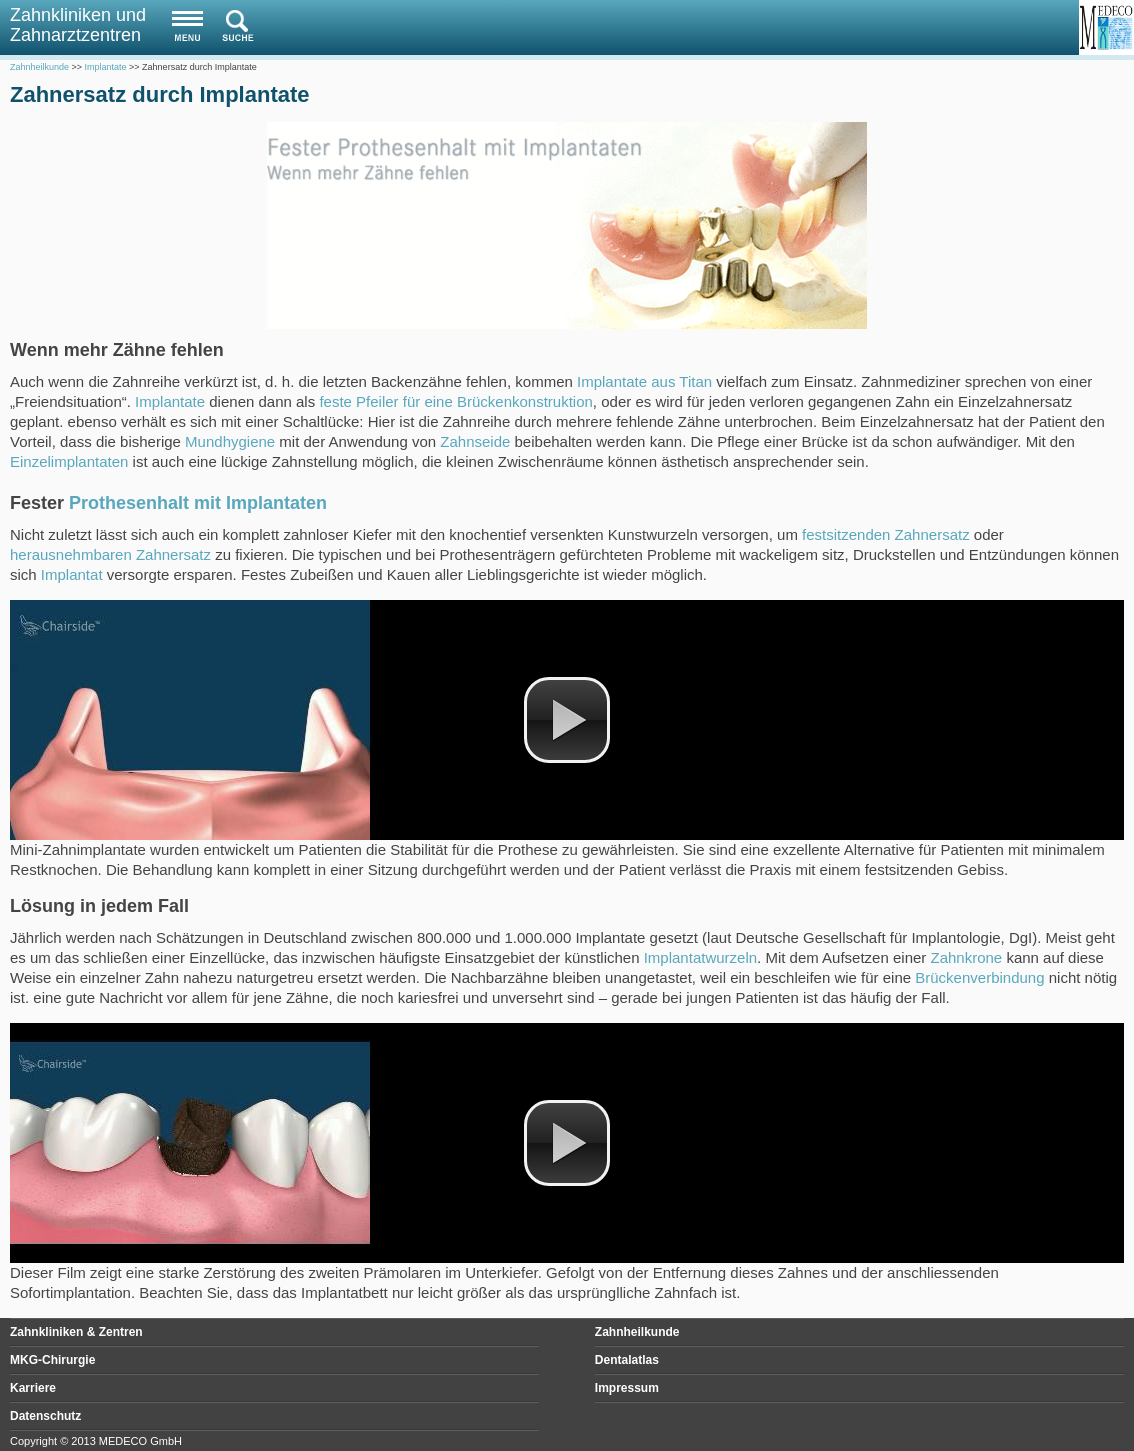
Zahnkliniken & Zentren (76, 1332)
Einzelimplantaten (69, 461)
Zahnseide (475, 441)
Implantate (170, 401)
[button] (567, 720)
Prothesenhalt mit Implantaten (198, 503)
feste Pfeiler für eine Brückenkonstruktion (455, 401)
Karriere (33, 1388)
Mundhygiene (230, 441)
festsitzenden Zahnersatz (886, 534)
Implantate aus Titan (644, 381)
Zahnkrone (967, 957)
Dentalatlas (627, 1360)
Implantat (72, 574)
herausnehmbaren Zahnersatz (110, 554)
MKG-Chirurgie (52, 1360)
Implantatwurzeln (700, 957)
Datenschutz (45, 1416)
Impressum (627, 1388)
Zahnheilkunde (637, 1332)
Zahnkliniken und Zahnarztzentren (78, 25)
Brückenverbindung (979, 977)
